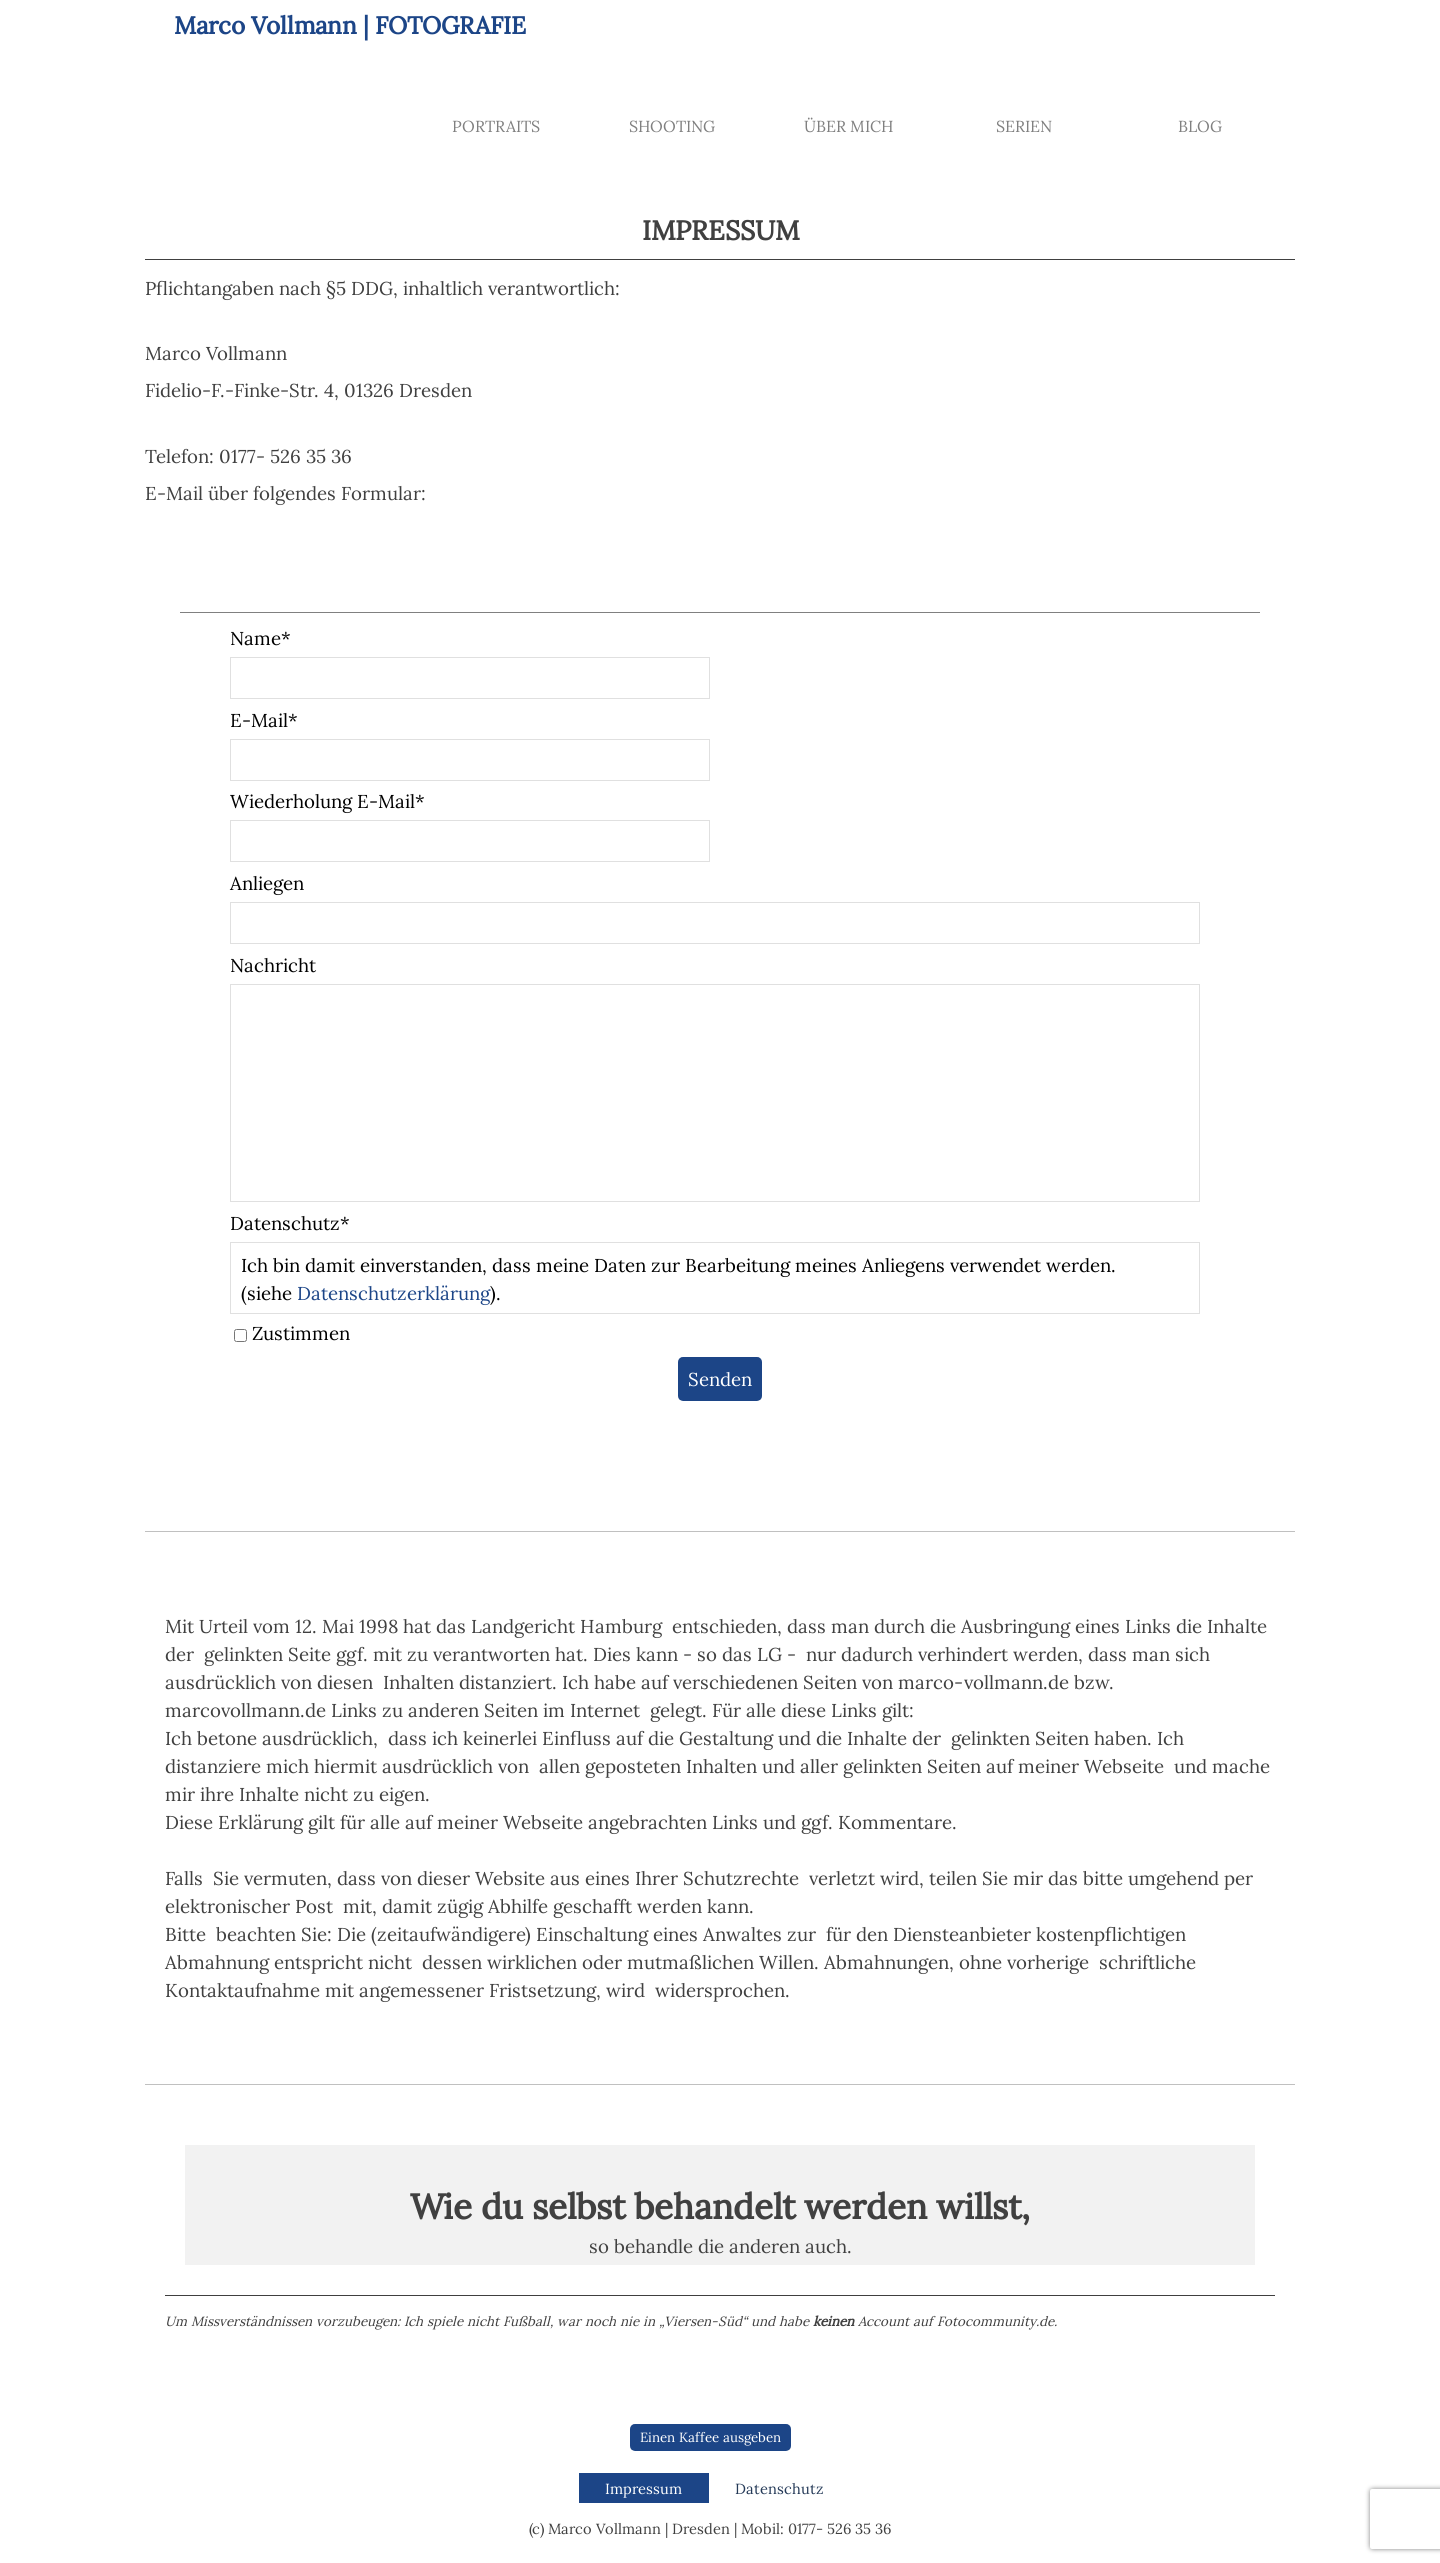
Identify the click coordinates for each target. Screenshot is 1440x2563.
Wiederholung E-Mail (327, 801)
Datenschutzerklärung (393, 1293)
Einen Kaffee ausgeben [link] (710, 2437)
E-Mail (264, 720)
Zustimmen (301, 1333)
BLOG (1200, 126)
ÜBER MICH (848, 126)
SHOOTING (672, 126)
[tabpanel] (720, 361)
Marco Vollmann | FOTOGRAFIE (350, 25)
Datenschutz (779, 2488)
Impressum (643, 2488)
